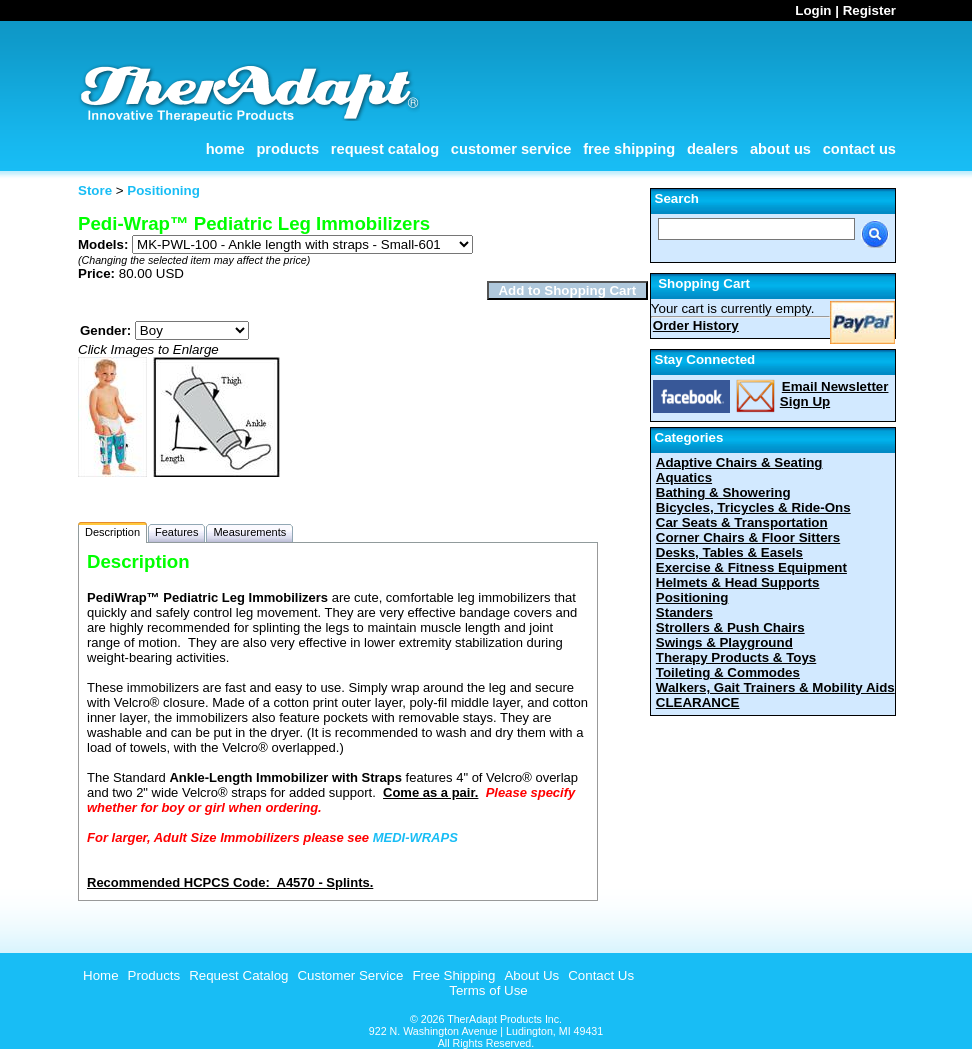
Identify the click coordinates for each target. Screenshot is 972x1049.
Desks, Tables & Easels (729, 552)
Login (813, 10)
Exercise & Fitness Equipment (751, 567)
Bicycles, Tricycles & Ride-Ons (753, 507)
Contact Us (859, 149)
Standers (684, 612)
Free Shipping (629, 149)
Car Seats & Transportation (742, 522)
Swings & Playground (724, 642)
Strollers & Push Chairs (730, 627)
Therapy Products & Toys (736, 657)
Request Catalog (385, 149)
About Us (780, 149)
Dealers (712, 149)
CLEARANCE (698, 702)
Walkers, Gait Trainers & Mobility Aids (775, 687)
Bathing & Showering (723, 492)
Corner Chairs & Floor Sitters (748, 537)
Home (225, 149)
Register (869, 10)
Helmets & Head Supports (738, 582)
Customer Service (511, 149)
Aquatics (684, 477)
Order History (696, 325)
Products (287, 149)
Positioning (692, 597)
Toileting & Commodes (728, 672)
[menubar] (356, 975)
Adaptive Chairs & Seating (739, 462)
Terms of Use (488, 990)
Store (95, 190)
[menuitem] (98, 975)
